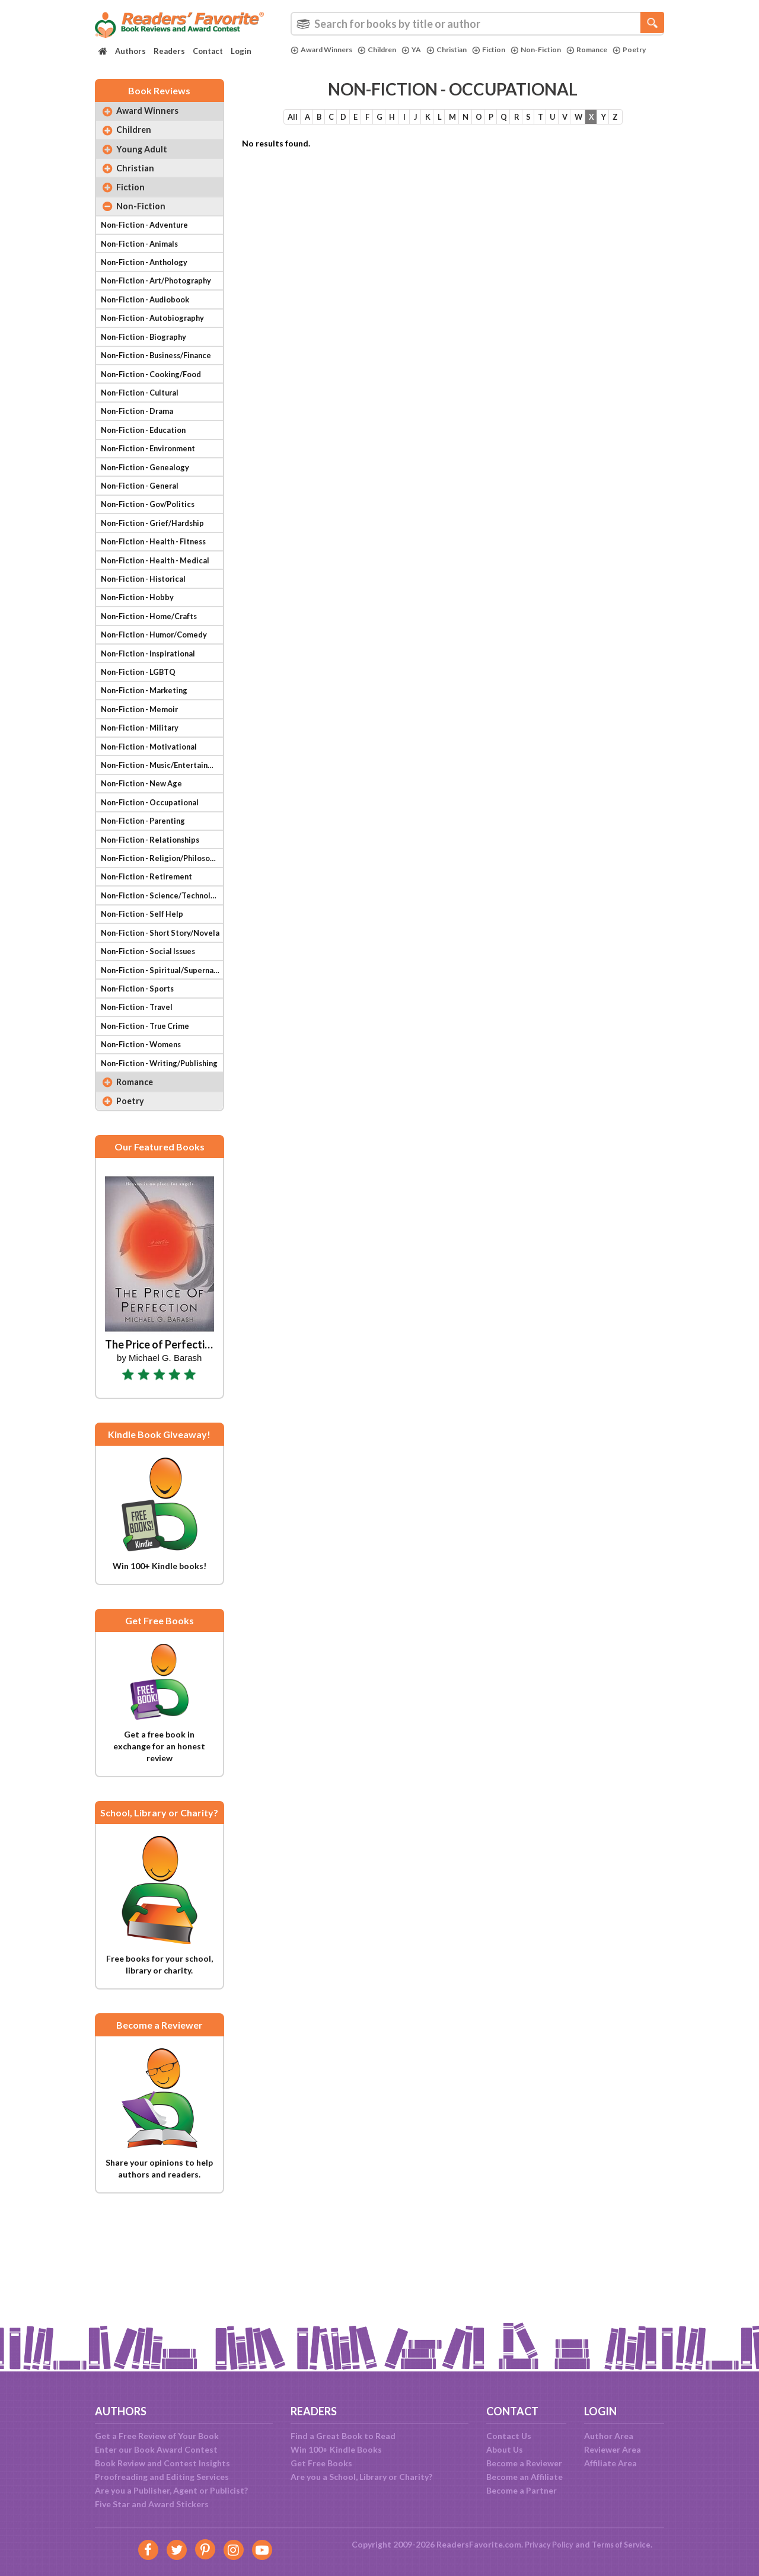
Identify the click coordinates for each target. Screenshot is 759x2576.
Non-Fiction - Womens (145, 1129)
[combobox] (477, 23)
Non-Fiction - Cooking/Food (156, 403)
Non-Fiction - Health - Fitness (159, 585)
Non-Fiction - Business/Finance (161, 383)
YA (422, 50)
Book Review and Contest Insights (162, 2463)
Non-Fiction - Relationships (154, 908)
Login (241, 51)
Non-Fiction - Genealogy (148, 504)
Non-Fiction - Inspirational (152, 706)
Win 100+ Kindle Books (336, 2449)
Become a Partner (521, 2490)
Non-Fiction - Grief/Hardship (157, 565)
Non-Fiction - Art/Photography (161, 303)
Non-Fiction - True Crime (149, 1109)
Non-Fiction (556, 50)
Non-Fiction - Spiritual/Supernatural (161, 1049)
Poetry (308, 60)
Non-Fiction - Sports (140, 1069)
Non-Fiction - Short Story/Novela (161, 1008)
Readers (169, 51)
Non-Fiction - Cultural (143, 424)
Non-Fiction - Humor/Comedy (159, 686)
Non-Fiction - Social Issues (152, 1029)
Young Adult (145, 159)
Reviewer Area (612, 2449)
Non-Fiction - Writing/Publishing (161, 1149)
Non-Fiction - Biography (147, 363)
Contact (208, 51)
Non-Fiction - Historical (147, 625)
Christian (459, 50)
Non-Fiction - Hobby (140, 645)
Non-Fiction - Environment (152, 484)
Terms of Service (623, 2544)
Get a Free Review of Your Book (157, 2436)
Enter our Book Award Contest (156, 2449)
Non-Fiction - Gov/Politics (151, 545)
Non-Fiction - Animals (143, 262)
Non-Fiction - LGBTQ (141, 726)
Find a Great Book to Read (343, 2436)
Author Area (608, 2436)
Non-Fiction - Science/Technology (161, 968)
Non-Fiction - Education (147, 464)
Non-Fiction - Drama (140, 444)
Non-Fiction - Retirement (150, 948)
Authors (130, 51)
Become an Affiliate (524, 2477)
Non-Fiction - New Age (145, 847)
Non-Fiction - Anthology (148, 283)
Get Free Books (321, 2463)
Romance (611, 50)
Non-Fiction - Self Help (145, 988)
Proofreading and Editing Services (162, 2477)
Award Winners (325, 50)
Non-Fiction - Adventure (148, 242)
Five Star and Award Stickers (152, 2504)
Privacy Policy (546, 2544)
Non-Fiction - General (143, 524)
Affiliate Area (610, 2463)
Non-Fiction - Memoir (143, 766)
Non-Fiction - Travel (140, 1089)
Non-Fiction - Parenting (147, 887)
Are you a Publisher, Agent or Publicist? (171, 2490)
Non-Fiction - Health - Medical (160, 605)
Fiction (505, 50)
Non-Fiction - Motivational (153, 807)
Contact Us (508, 2436)
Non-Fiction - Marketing (148, 746)
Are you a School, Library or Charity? (361, 2477)
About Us (504, 2449)
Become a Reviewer (524, 2463)
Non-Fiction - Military (143, 787)
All (256, 124)
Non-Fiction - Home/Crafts (153, 666)
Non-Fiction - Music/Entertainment (161, 827)
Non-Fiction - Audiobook (149, 323)
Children (385, 50)
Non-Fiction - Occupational (154, 867)
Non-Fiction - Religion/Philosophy (161, 928)
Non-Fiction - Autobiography (157, 343)
